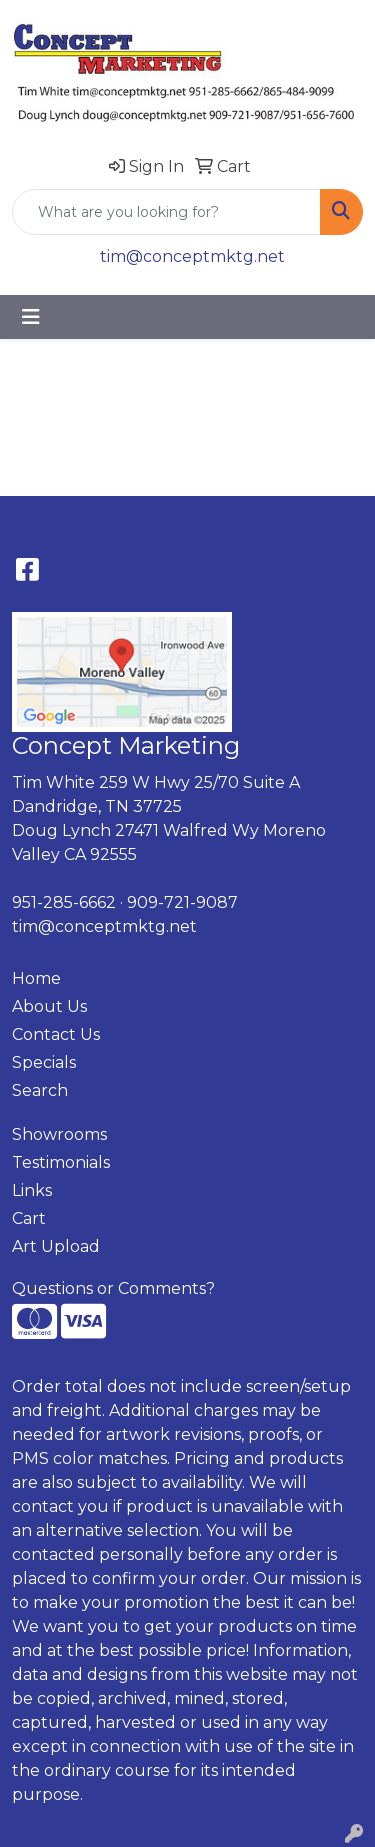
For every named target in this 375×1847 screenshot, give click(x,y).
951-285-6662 (64, 902)
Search (40, 1090)
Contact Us (56, 1034)
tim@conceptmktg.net (192, 256)
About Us (49, 1006)
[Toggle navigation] (31, 317)
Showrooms (59, 1134)
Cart (29, 1218)
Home (36, 978)
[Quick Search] (166, 212)
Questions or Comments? (113, 1288)
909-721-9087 (182, 902)
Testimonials (61, 1162)
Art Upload (56, 1246)
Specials (44, 1062)
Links (32, 1190)
